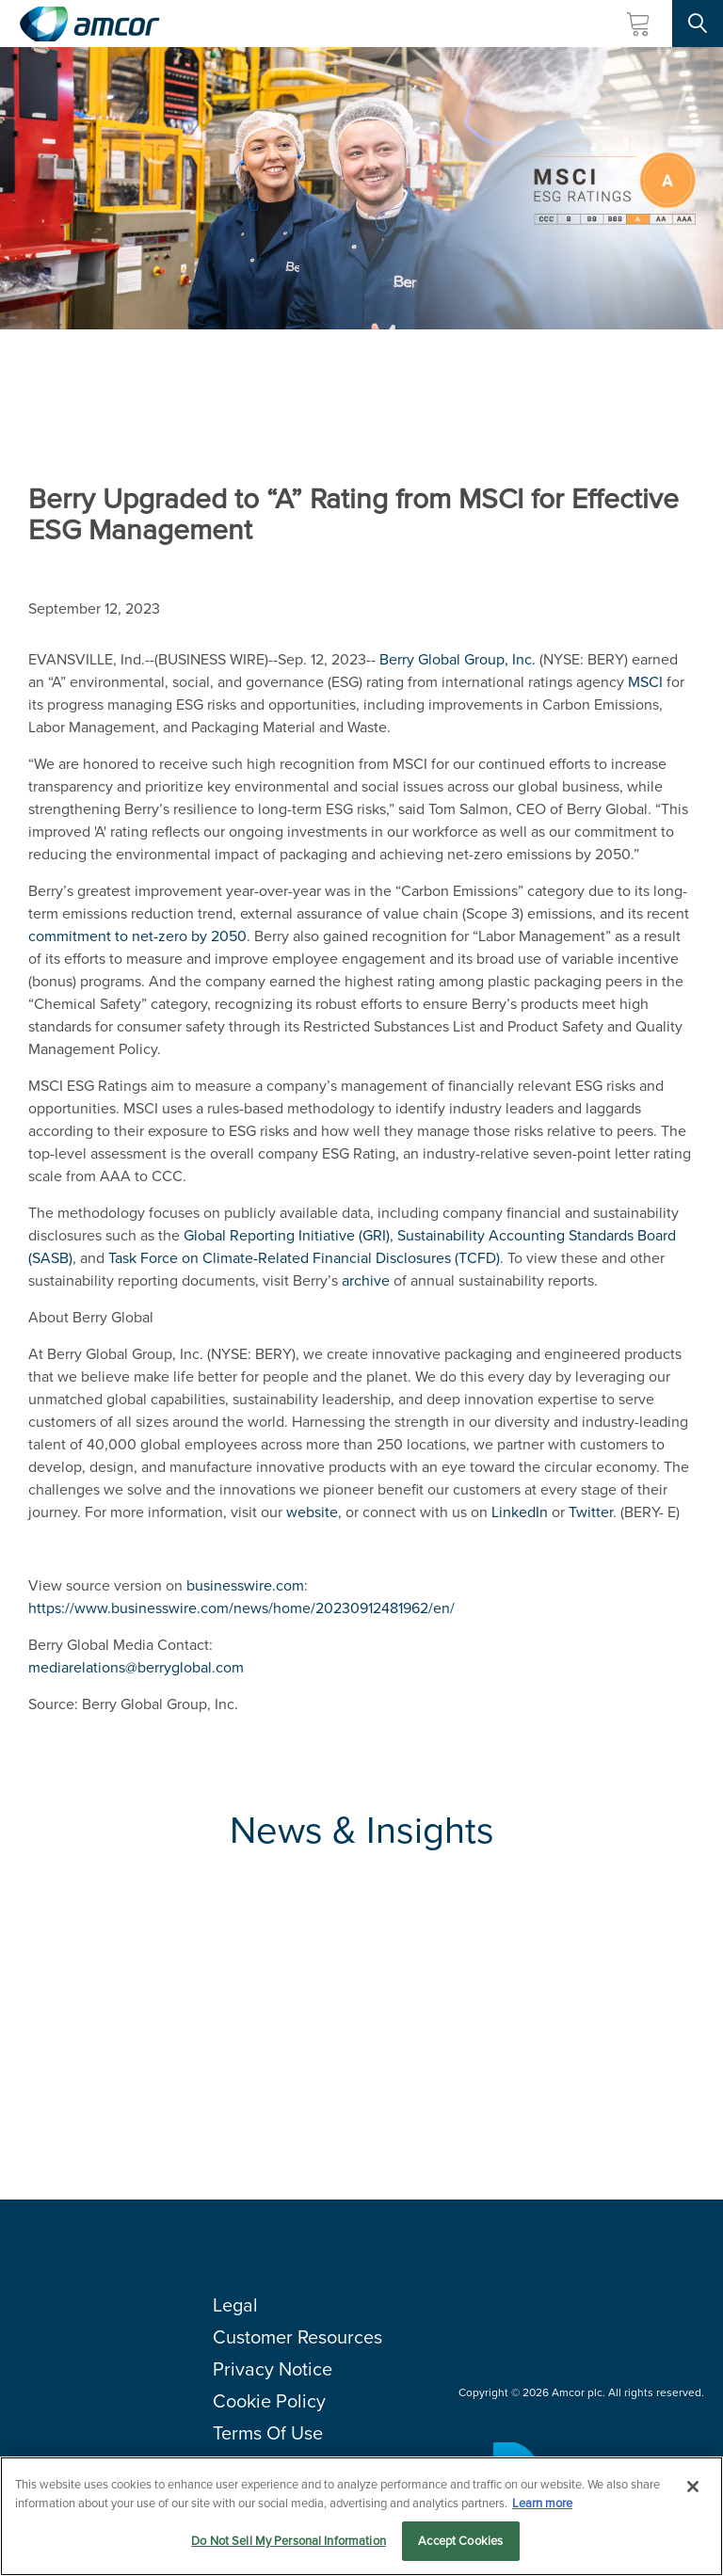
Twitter (591, 1512)
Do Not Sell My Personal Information (288, 2541)
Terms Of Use (268, 2433)
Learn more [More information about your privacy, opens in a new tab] (542, 2503)
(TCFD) (304, 1258)
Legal (235, 2305)
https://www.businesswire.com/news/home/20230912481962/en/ (241, 1608)
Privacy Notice (272, 2369)
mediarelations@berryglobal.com (136, 1667)
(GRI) (287, 1235)
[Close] (693, 2486)
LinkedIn (519, 1512)
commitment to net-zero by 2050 (137, 936)
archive (366, 1280)
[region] (361, 2516)
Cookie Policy (269, 2401)
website (312, 1512)
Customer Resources (297, 2337)
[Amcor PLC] (89, 24)
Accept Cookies (460, 2541)
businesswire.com (245, 1585)
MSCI (645, 682)
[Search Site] (697, 23)
